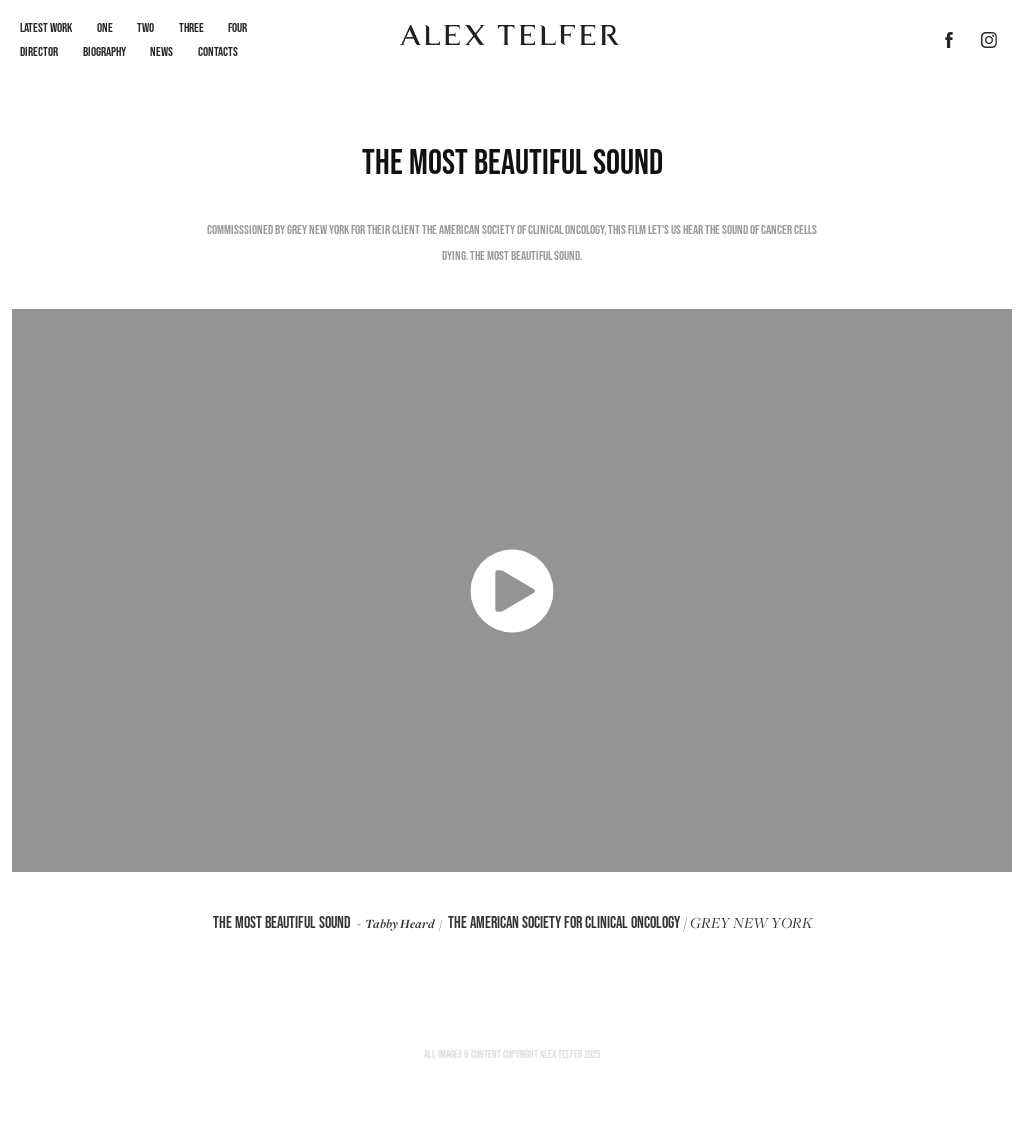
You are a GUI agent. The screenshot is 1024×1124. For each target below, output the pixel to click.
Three (191, 27)
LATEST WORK (46, 27)
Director (39, 51)
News (161, 51)
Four (237, 27)
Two (145, 27)
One (105, 27)
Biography (104, 51)
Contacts (218, 51)
